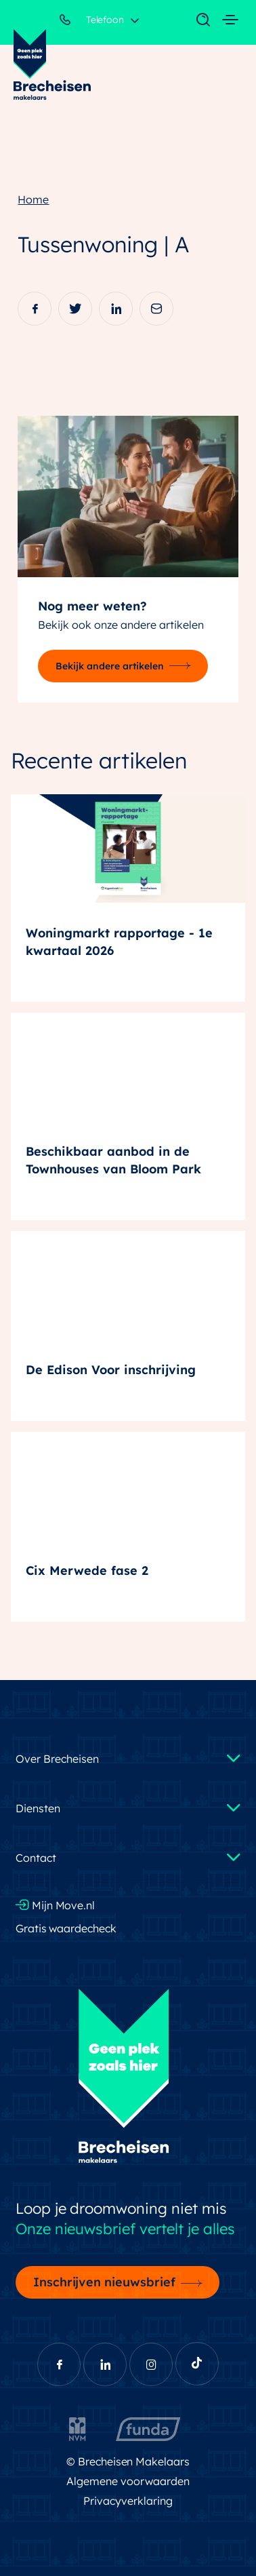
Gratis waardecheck (66, 1928)
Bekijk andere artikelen (110, 666)
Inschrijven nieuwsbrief (104, 2281)
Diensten (38, 1808)
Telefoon (92, 22)
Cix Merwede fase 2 (87, 1570)
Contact (36, 1858)
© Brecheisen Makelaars (128, 2461)
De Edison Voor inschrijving (111, 1370)
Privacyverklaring (128, 2500)
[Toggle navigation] (196, 20)
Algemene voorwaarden (128, 2481)
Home (33, 199)
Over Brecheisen (57, 1758)
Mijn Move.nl (55, 1905)
